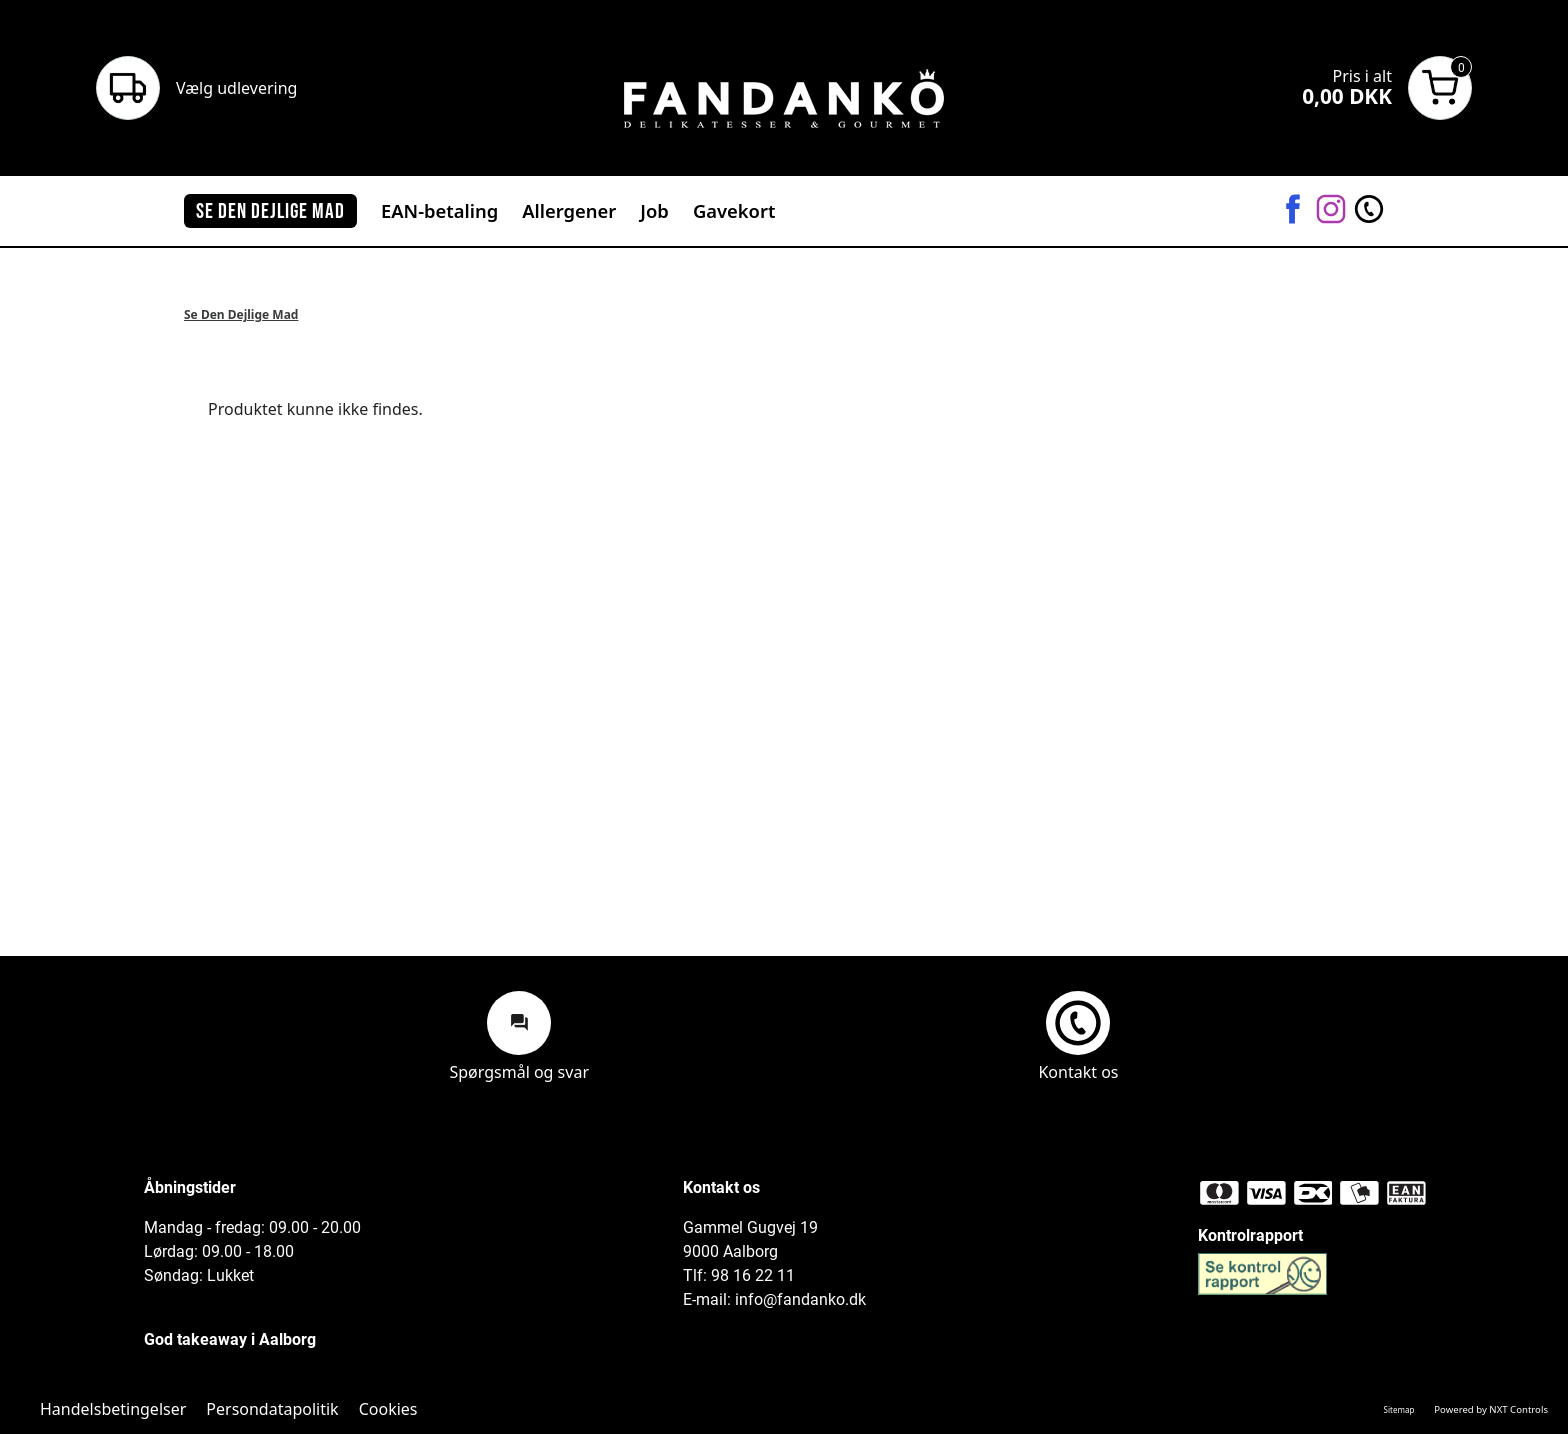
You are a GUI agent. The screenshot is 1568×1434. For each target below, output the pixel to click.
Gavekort (734, 210)
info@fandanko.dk (800, 1299)
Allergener (569, 210)
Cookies (388, 1409)
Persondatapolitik (272, 1409)
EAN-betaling (439, 210)
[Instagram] (1331, 210)
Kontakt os (1078, 1036)
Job (654, 210)
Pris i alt (1362, 76)
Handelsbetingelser (113, 1409)
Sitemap (1399, 1409)
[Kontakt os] (1369, 210)
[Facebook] (1293, 210)
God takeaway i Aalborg (230, 1339)
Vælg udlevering (236, 88)
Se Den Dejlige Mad (241, 314)
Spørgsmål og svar (519, 1036)
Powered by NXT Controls (1491, 1409)
